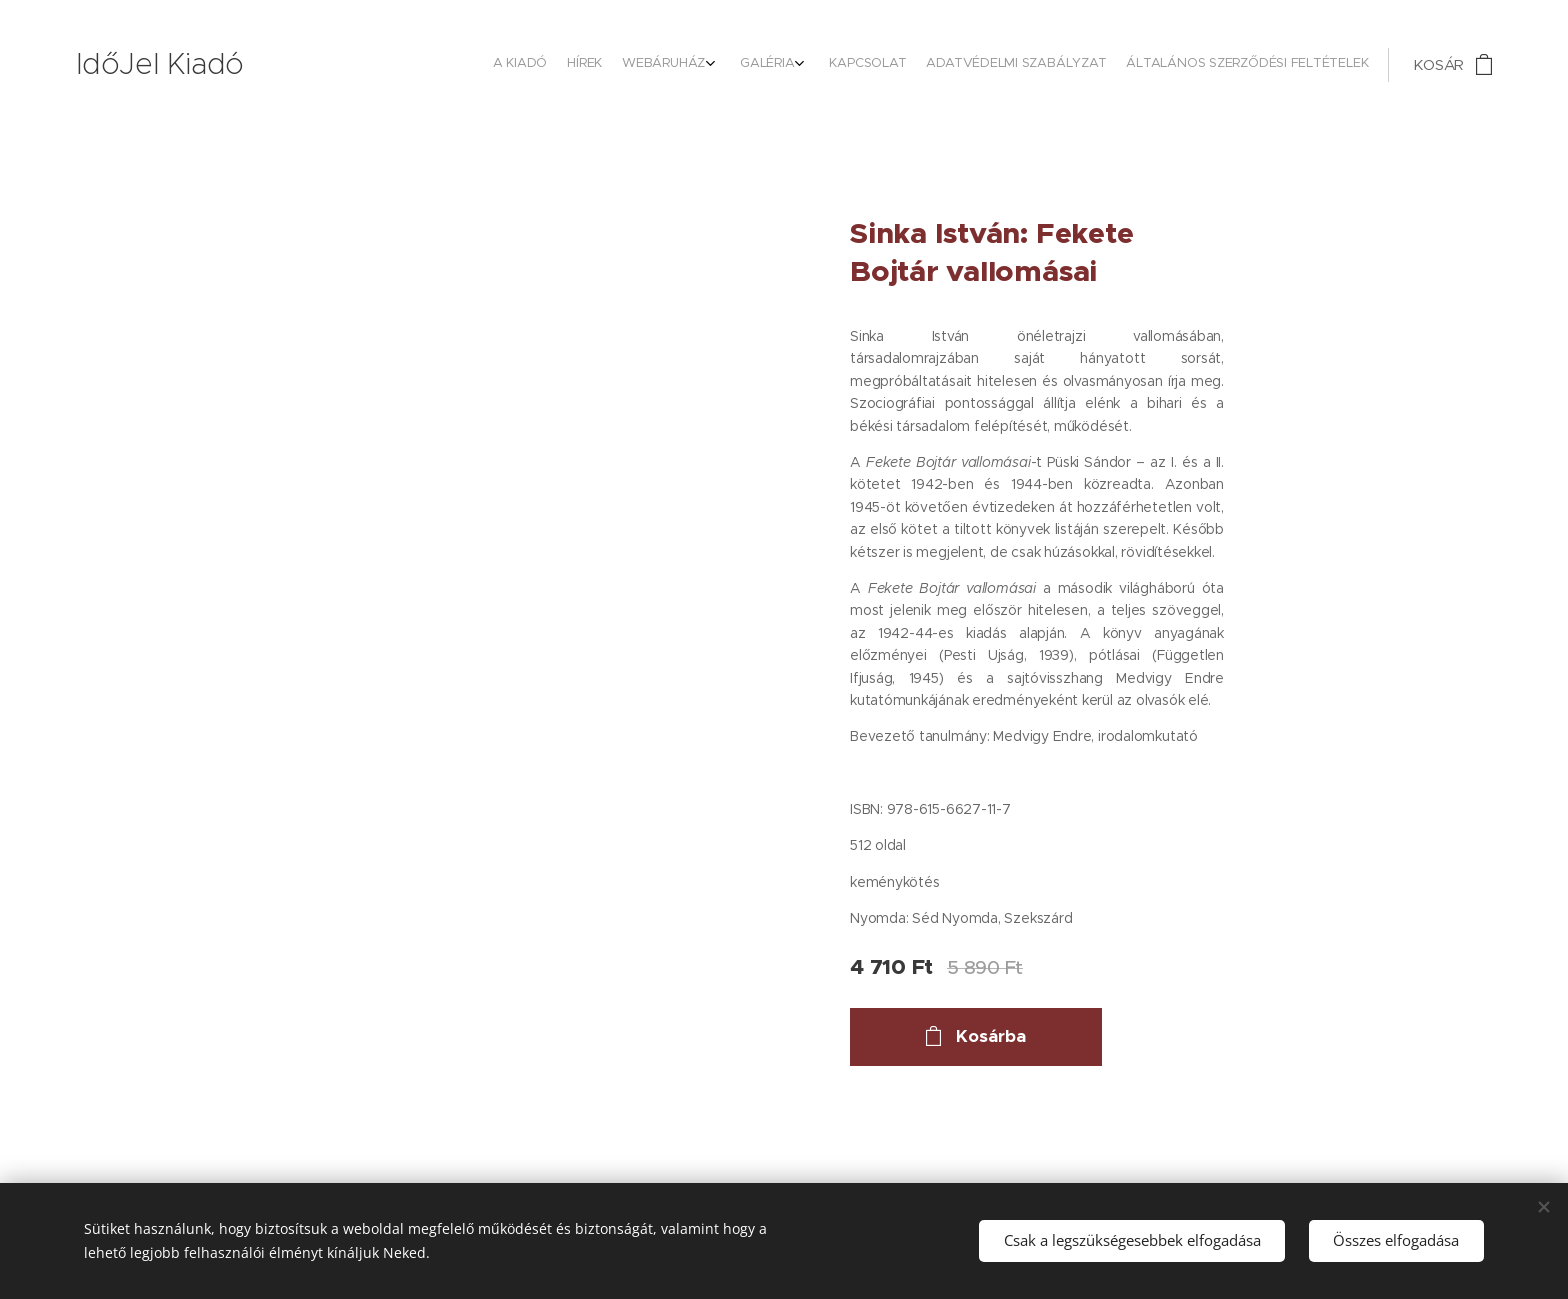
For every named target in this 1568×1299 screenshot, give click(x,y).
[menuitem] (1220, 65)
